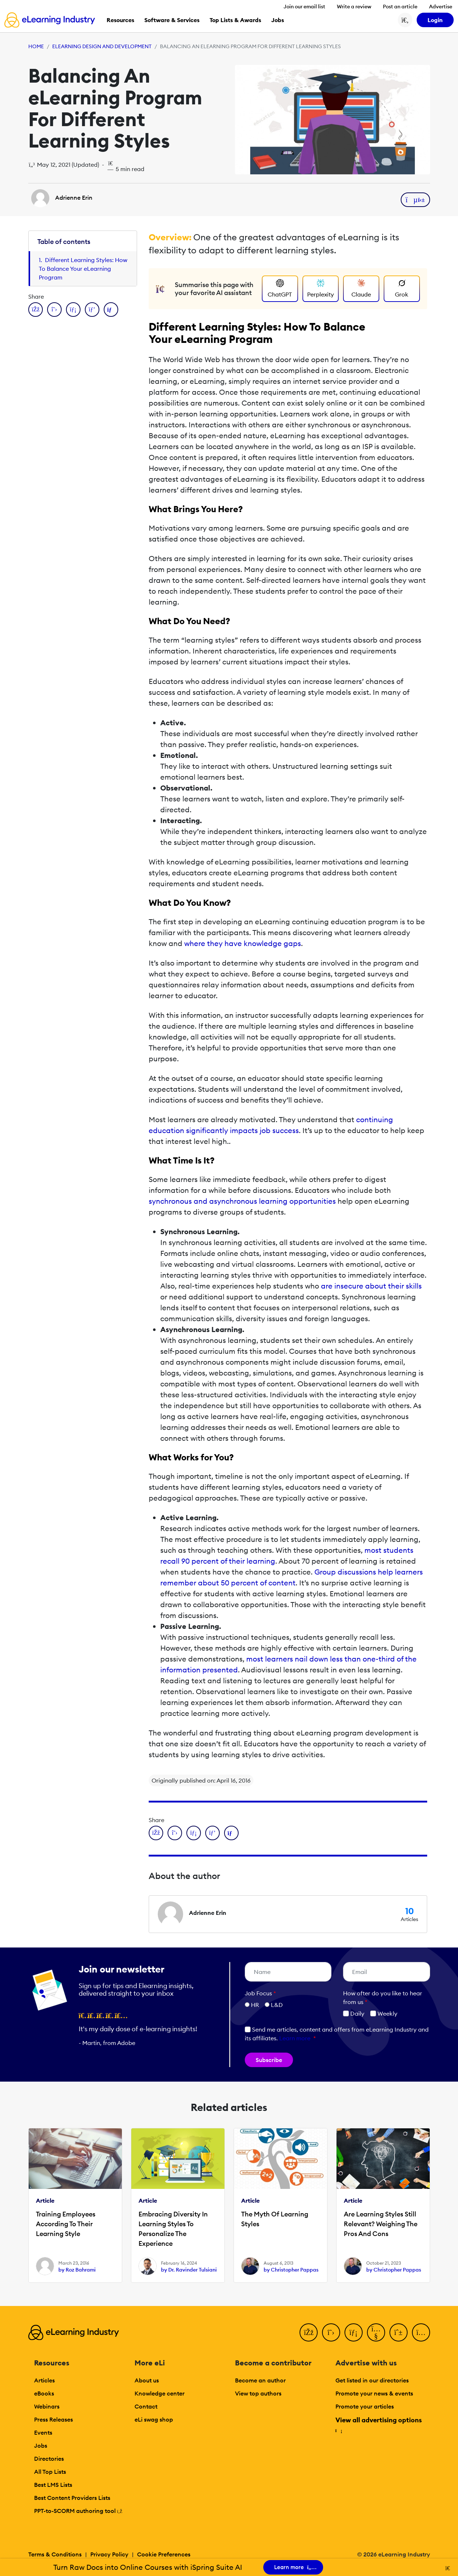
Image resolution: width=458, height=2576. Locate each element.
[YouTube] (376, 2332)
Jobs (40, 2445)
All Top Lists (50, 2471)
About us (147, 2380)
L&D (277, 2004)
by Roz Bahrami (77, 2269)
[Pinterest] (398, 2332)
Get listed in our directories (372, 2380)
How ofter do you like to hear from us (382, 1997)
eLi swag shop (154, 2419)
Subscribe (269, 2059)
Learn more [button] (294, 2038)
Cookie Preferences (163, 2554)
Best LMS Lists (53, 2484)
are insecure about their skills (371, 1285)
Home (36, 46)
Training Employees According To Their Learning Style (65, 2224)
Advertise (440, 6)
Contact (146, 2406)
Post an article (400, 6)
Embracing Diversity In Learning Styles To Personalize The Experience (173, 2229)
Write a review (354, 6)
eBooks (44, 2393)
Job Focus (260, 1993)
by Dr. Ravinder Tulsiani (189, 2269)
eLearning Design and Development (102, 46)
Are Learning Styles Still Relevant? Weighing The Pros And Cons (380, 2224)
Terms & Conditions (55, 2554)
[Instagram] (421, 2332)
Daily (353, 2013)
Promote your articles (364, 2406)
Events (43, 2432)
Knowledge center (160, 2393)
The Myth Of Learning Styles (274, 2219)
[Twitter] (331, 2332)
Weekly (383, 2013)
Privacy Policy (109, 2554)
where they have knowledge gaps (242, 943)
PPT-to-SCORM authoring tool (78, 2510)
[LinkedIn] (353, 2332)
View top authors (258, 2393)
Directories (49, 2458)
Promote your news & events (374, 2393)
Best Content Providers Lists (72, 2497)
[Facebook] (309, 2332)
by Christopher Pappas (291, 2269)
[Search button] (405, 20)
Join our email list (304, 6)
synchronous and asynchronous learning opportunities (242, 1201)
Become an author (260, 2380)
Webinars (46, 2406)
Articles (44, 2380)
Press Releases (53, 2419)
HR (255, 2004)
